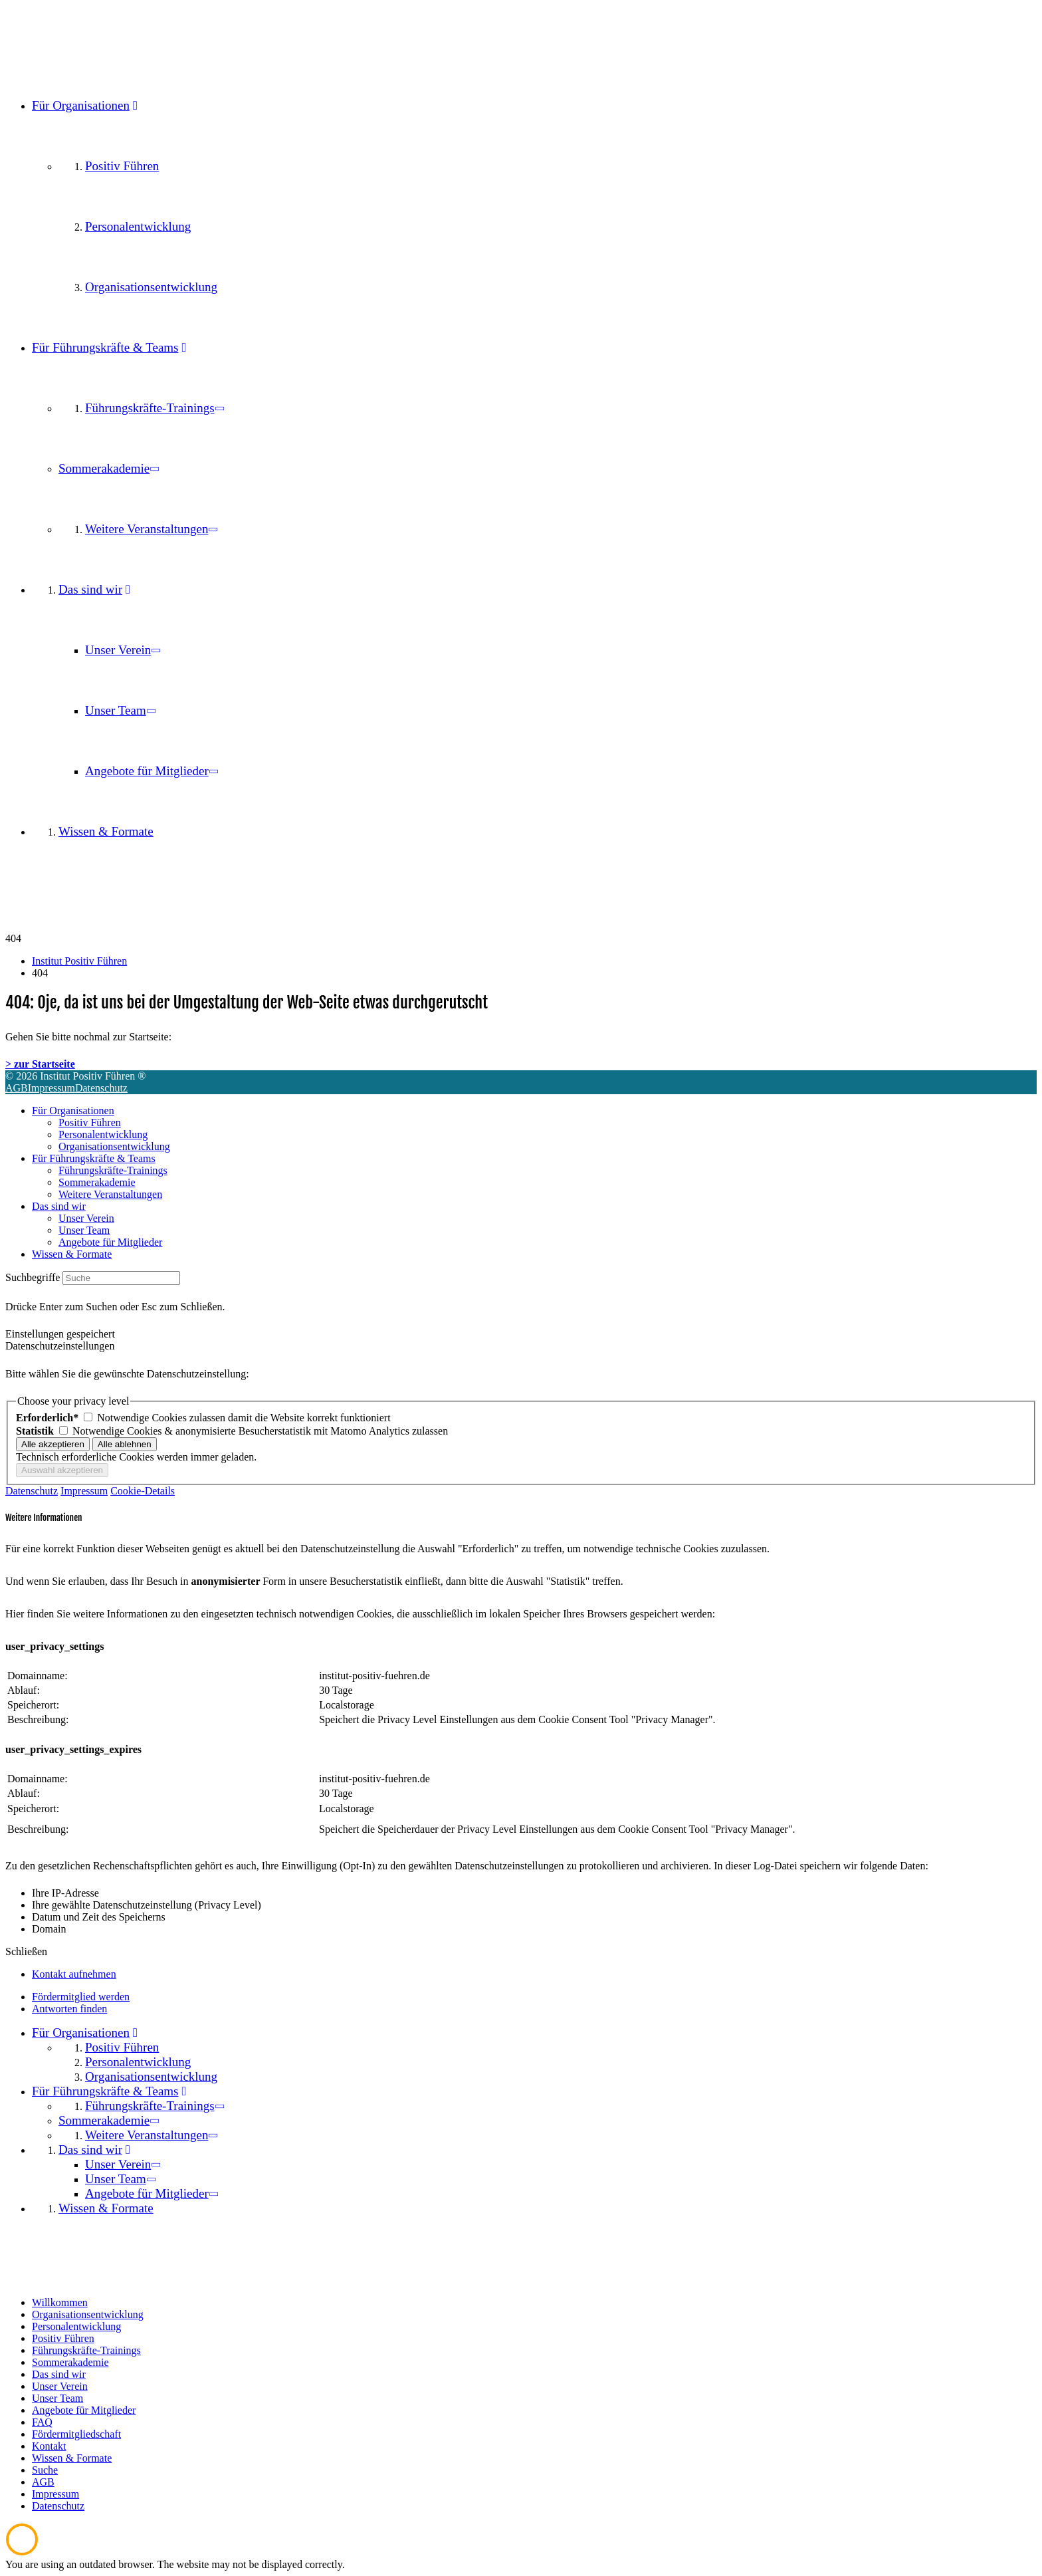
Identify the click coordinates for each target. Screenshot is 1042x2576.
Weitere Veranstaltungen (110, 1194)
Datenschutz (101, 1088)
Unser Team (84, 1230)
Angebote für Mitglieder (110, 1242)
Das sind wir (59, 1206)
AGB (16, 1088)
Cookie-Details (142, 1490)
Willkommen (60, 2302)
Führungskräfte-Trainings (112, 1170)
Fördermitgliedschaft (76, 2434)
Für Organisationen (73, 1110)
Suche (45, 2470)
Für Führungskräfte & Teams (94, 1158)
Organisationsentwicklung (114, 1146)
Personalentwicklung (103, 1134)
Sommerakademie (97, 1182)
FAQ (42, 2422)
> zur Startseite (40, 1064)
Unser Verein (86, 1218)
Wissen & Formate (72, 1254)
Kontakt (49, 2446)
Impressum (51, 1088)
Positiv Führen (89, 1122)
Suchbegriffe (32, 1277)
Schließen (26, 1951)
